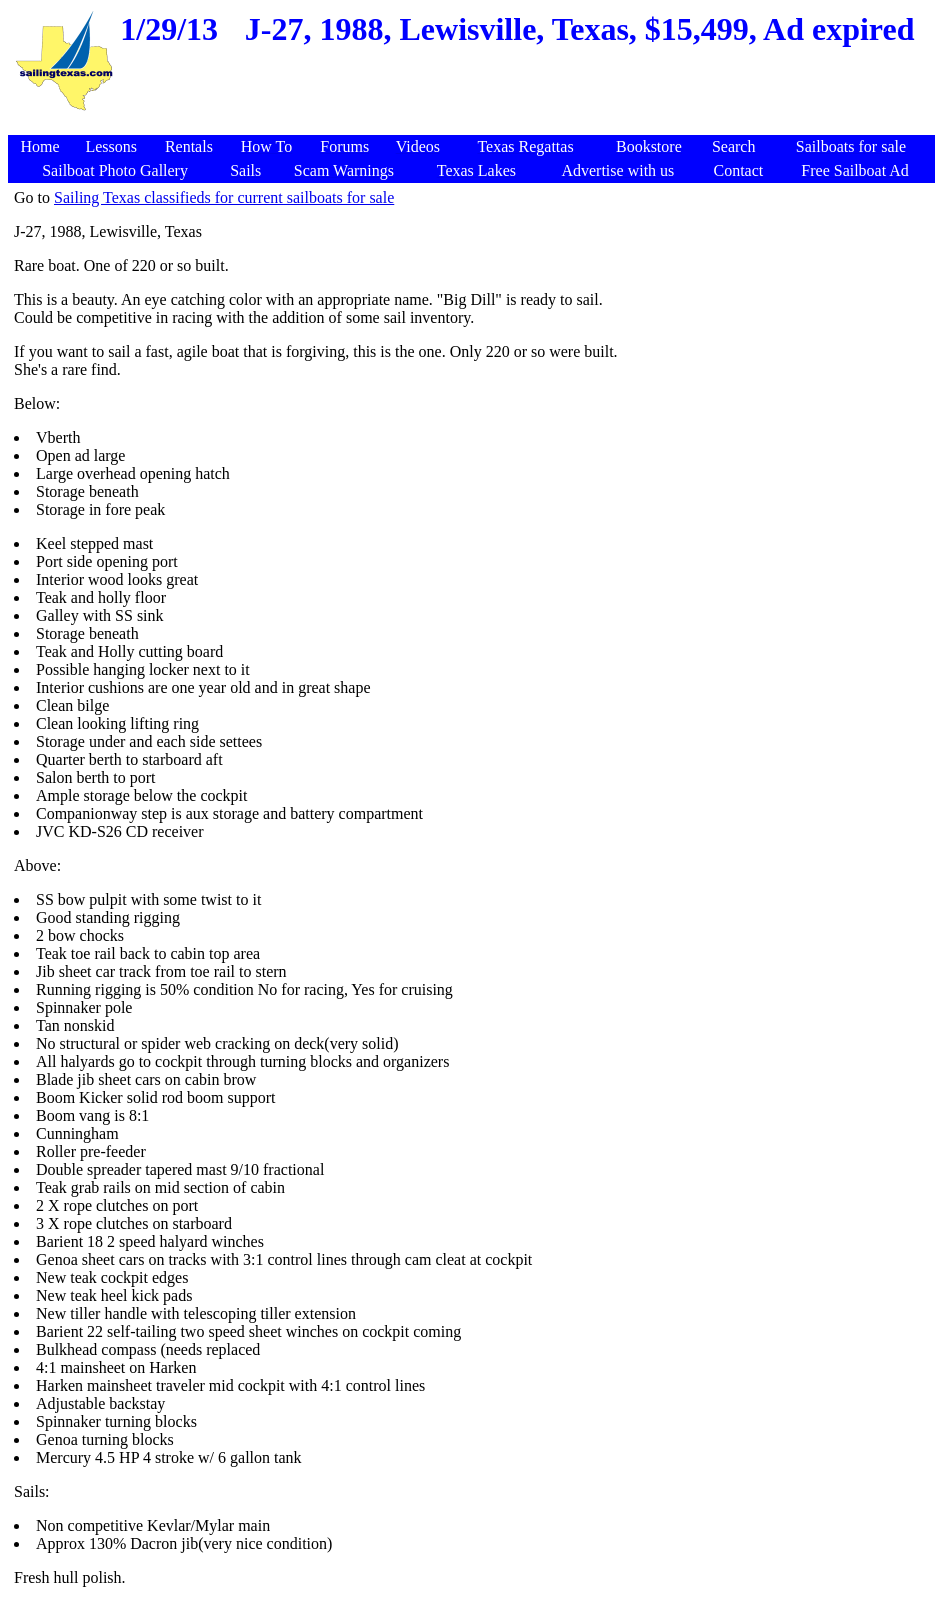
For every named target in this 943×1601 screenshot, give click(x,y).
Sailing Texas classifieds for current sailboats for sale (224, 197)
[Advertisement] (474, 124)
